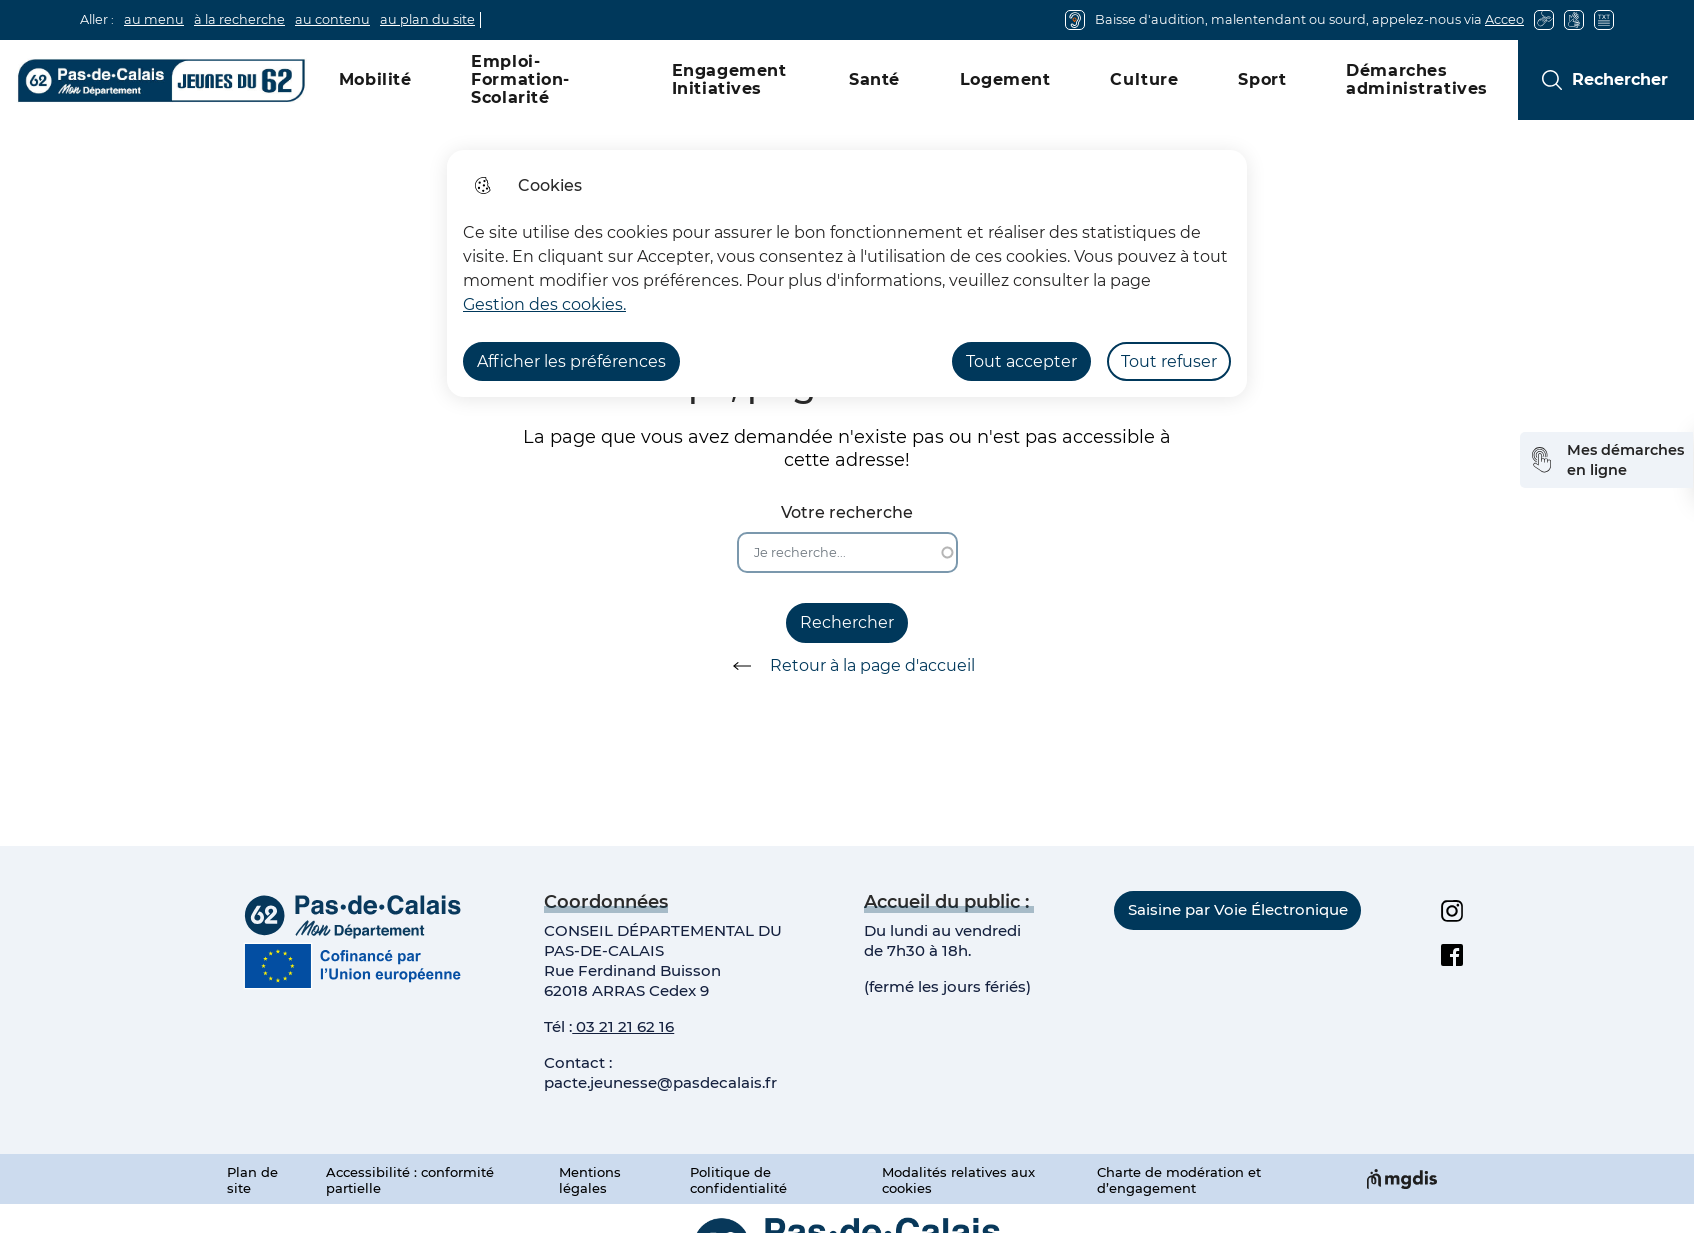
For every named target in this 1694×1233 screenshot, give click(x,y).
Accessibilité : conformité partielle (410, 1180)
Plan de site (252, 1180)
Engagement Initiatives (729, 79)
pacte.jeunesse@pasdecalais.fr (660, 1082)
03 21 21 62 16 (623, 1026)
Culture (1144, 79)
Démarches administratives (1417, 79)
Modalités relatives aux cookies (958, 1180)
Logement (1005, 79)
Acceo (1504, 19)
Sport (1262, 79)
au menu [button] (154, 19)
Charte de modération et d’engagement (1179, 1180)
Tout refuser (1169, 361)
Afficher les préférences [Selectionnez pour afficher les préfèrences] (571, 361)
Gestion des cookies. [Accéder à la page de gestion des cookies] (544, 304)
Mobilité (375, 79)
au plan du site (427, 19)
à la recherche (239, 19)
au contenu (332, 19)
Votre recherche (847, 512)
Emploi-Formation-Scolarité (520, 79)
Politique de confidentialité (738, 1180)
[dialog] (847, 273)
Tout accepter (1021, 361)
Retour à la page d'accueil (847, 666)
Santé (874, 79)
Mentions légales (590, 1180)
